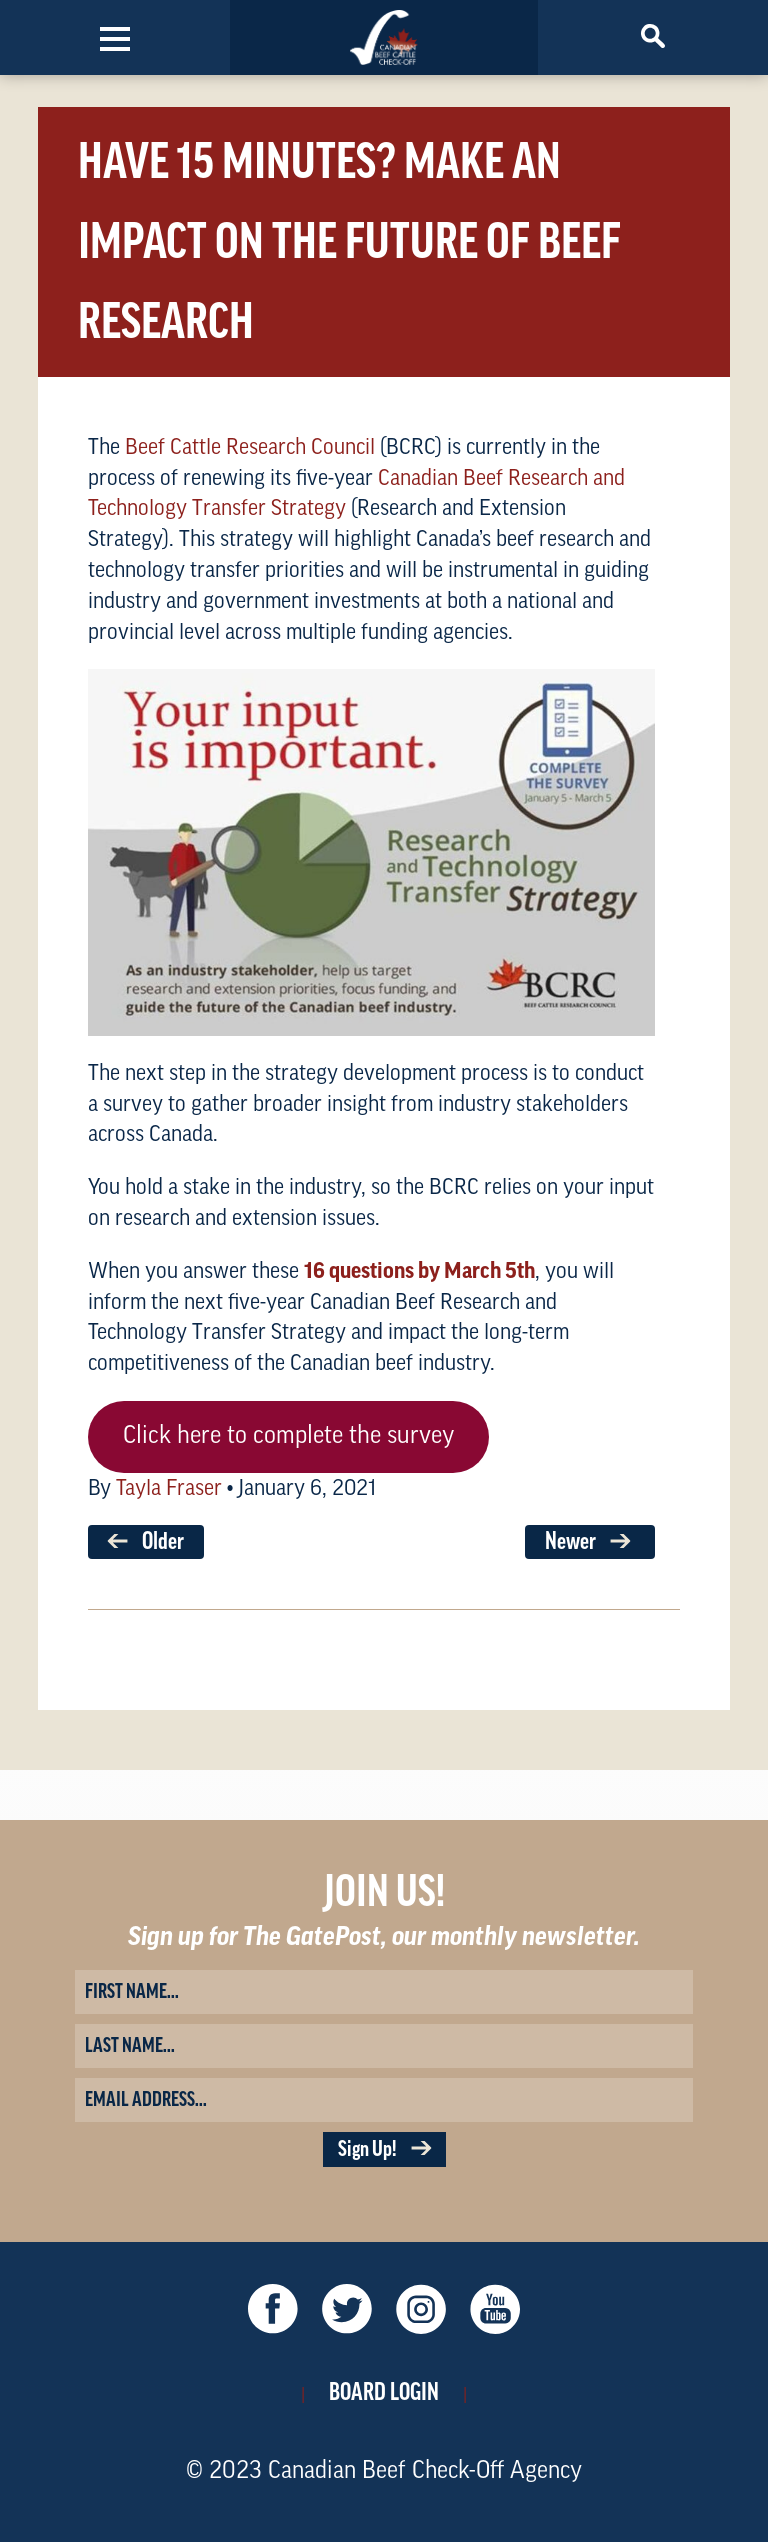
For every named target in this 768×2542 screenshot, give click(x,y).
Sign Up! (384, 2149)
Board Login (384, 2392)
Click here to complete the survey (288, 1435)
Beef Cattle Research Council (250, 447)
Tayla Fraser (169, 1488)
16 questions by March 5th (419, 1271)
